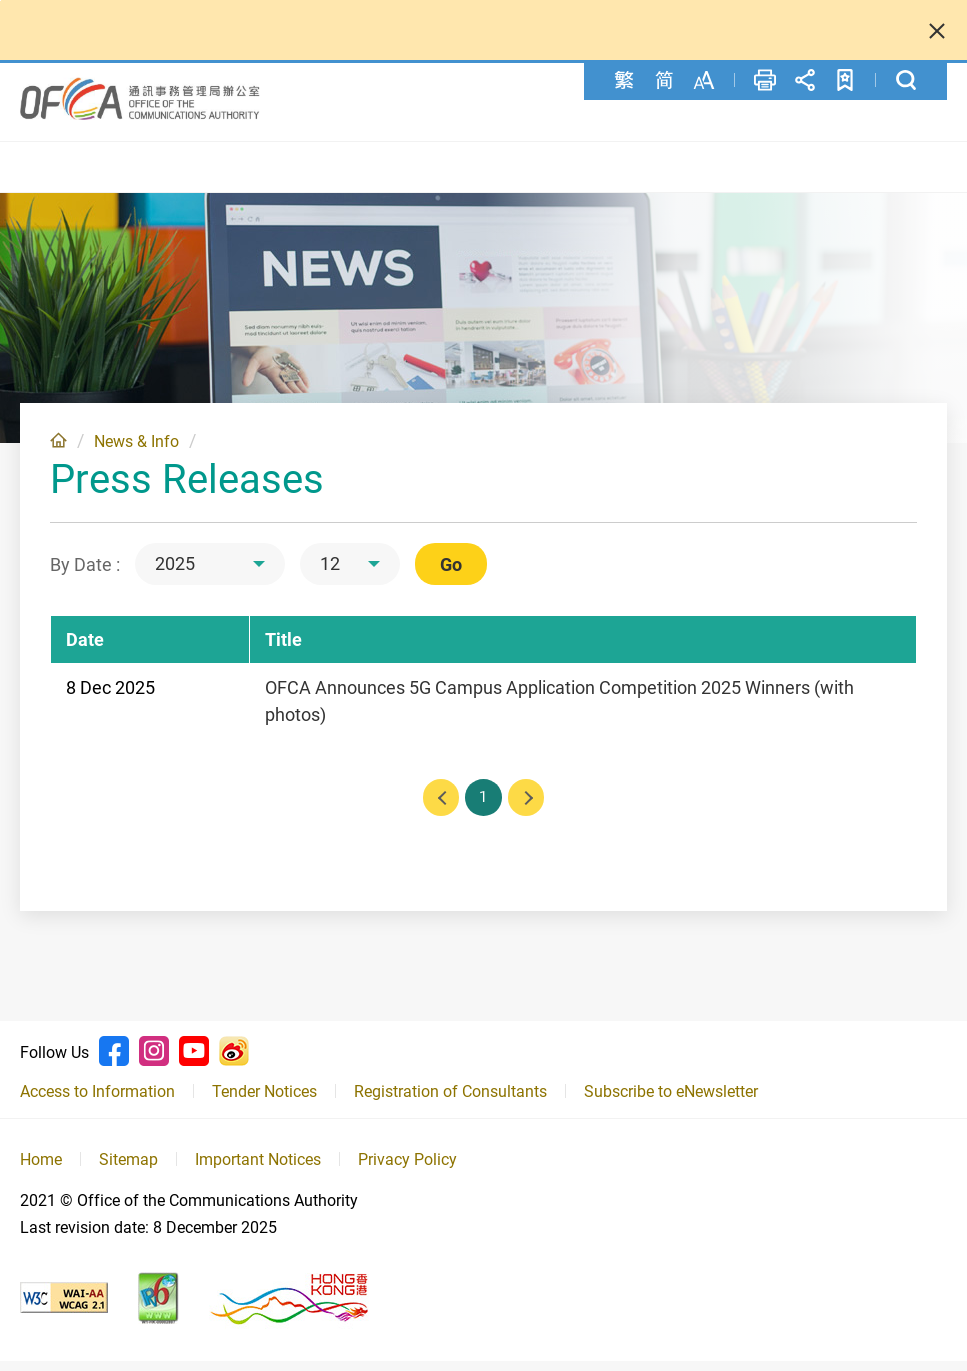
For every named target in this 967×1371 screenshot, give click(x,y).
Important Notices (258, 1170)
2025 (175, 570)
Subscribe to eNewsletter (671, 1101)
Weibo (234, 1061)
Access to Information (97, 1101)
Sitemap (128, 1170)
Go (451, 571)
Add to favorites (845, 80)
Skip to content (0, 0)
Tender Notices (264, 1101)
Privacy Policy (407, 1170)
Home (58, 447)
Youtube (194, 1061)
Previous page (438, 806)
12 (330, 570)
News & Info (136, 448)
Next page (530, 806)
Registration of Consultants (450, 1101)
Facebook (114, 1061)
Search (906, 80)
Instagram (154, 1061)
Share (805, 80)
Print (765, 80)
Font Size (704, 80)
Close (937, 30)
